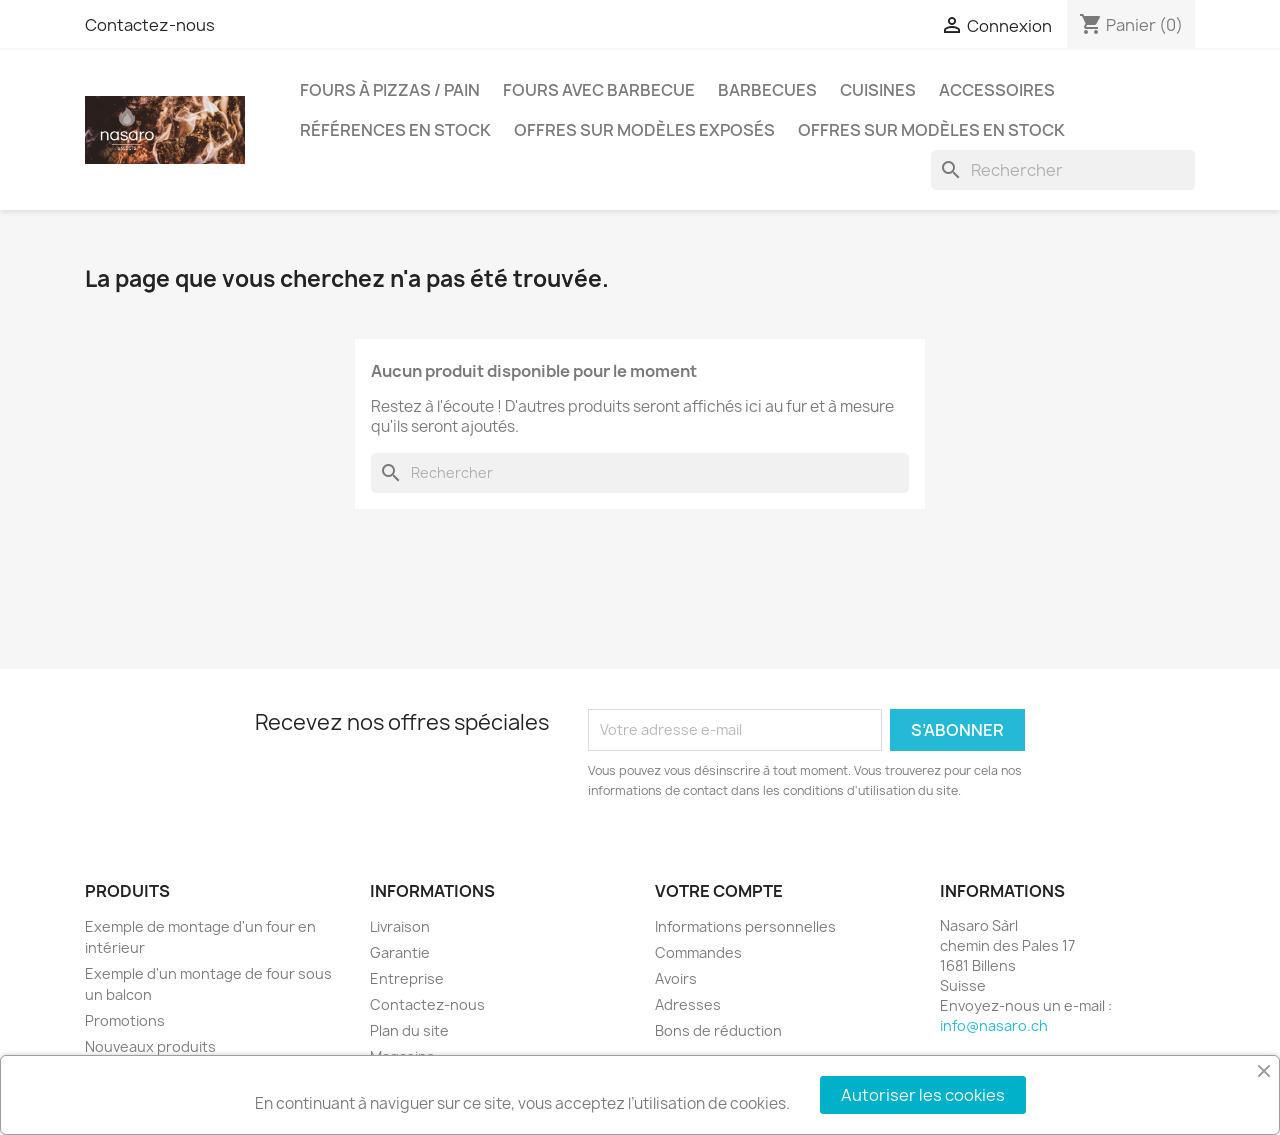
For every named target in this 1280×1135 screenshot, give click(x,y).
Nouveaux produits (150, 1046)
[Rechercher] (1063, 170)
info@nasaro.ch (994, 1025)
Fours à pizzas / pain (390, 90)
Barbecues (767, 90)
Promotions (125, 1020)
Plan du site (409, 1030)
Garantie (400, 952)
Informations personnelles (745, 926)
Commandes (698, 952)
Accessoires (997, 90)
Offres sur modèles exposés (644, 130)
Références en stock (395, 130)
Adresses (688, 1004)
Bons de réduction (718, 1030)
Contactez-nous (150, 25)
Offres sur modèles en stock (931, 130)
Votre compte (719, 891)
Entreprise (407, 978)
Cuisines (878, 90)
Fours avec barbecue (599, 90)
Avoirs (676, 978)
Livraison (400, 926)
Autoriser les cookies (923, 1095)
